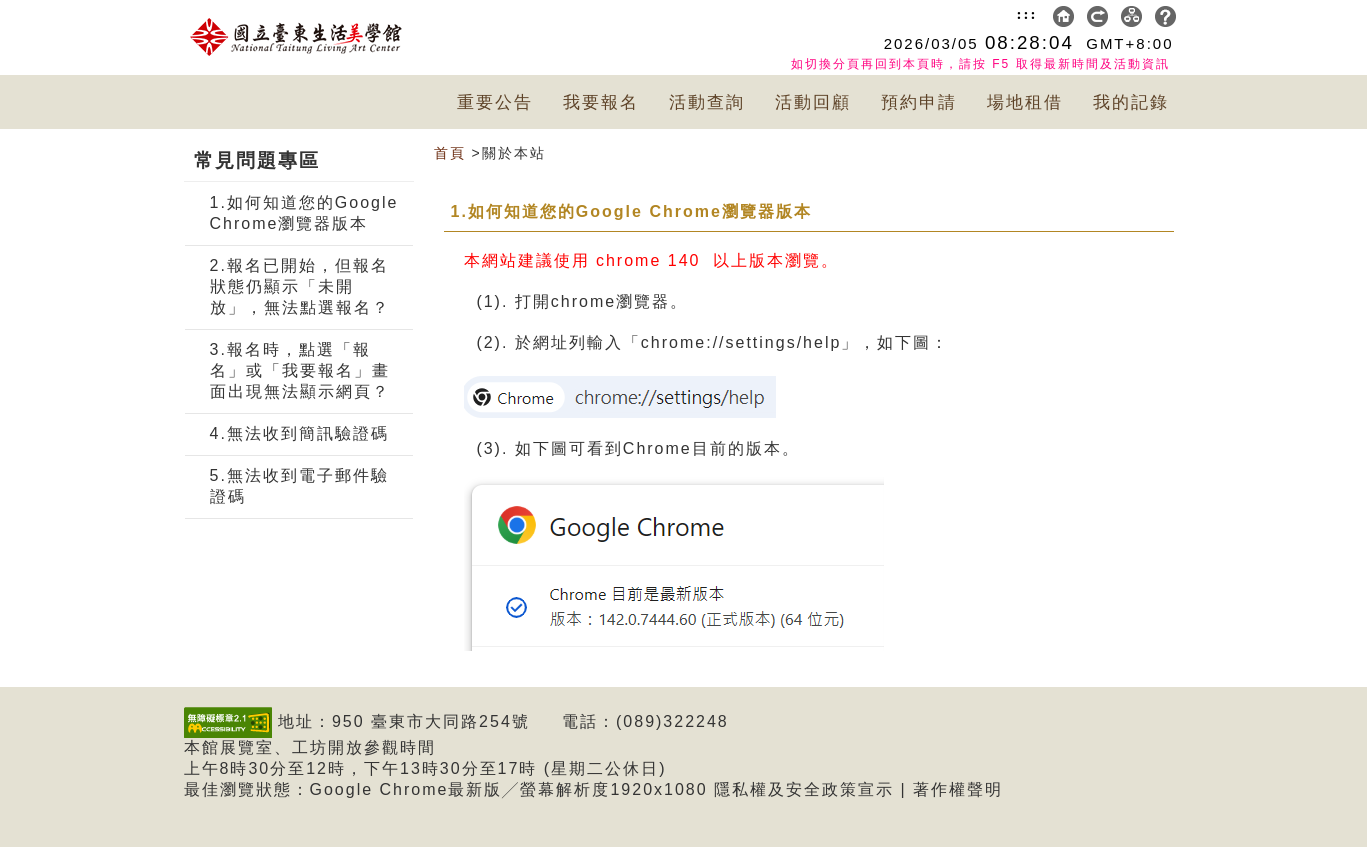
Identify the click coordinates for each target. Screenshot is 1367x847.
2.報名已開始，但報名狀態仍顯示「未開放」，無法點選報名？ (300, 286)
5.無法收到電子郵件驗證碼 (299, 486)
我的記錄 (1131, 102)
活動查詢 (707, 102)
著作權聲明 (958, 789)
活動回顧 (813, 102)
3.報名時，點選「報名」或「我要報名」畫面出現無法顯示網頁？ (300, 370)
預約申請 (919, 102)
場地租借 (1025, 102)
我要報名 (601, 102)
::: (1027, 14)
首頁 (450, 153)
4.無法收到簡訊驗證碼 (299, 433)
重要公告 (495, 102)
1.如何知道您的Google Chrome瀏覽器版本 (304, 213)
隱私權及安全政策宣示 (804, 789)
